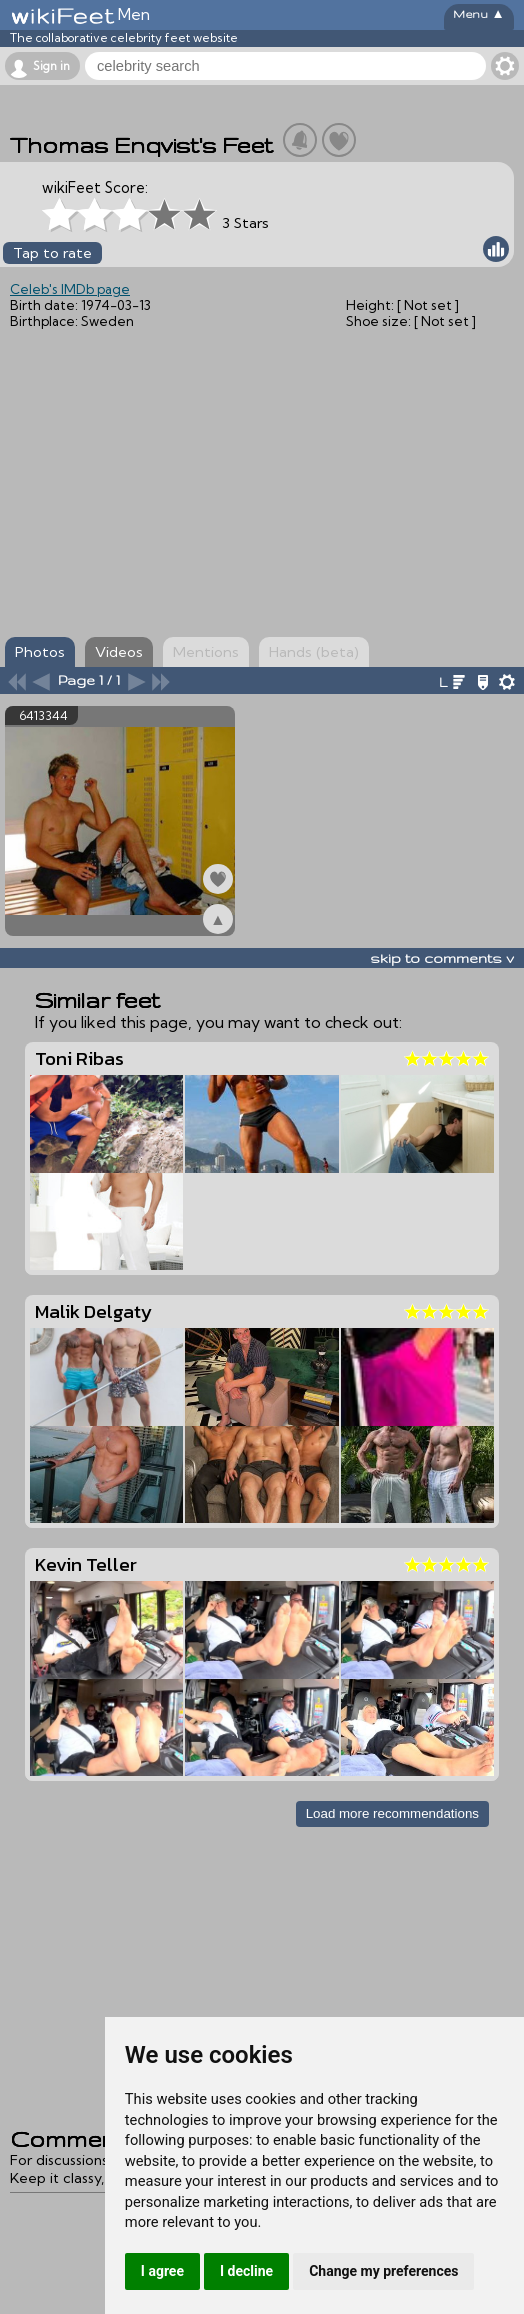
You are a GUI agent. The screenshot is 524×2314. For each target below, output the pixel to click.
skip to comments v (442, 958)
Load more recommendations (392, 1813)
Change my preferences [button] (383, 2271)
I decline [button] (246, 2271)
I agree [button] (162, 2271)
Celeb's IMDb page (70, 289)
